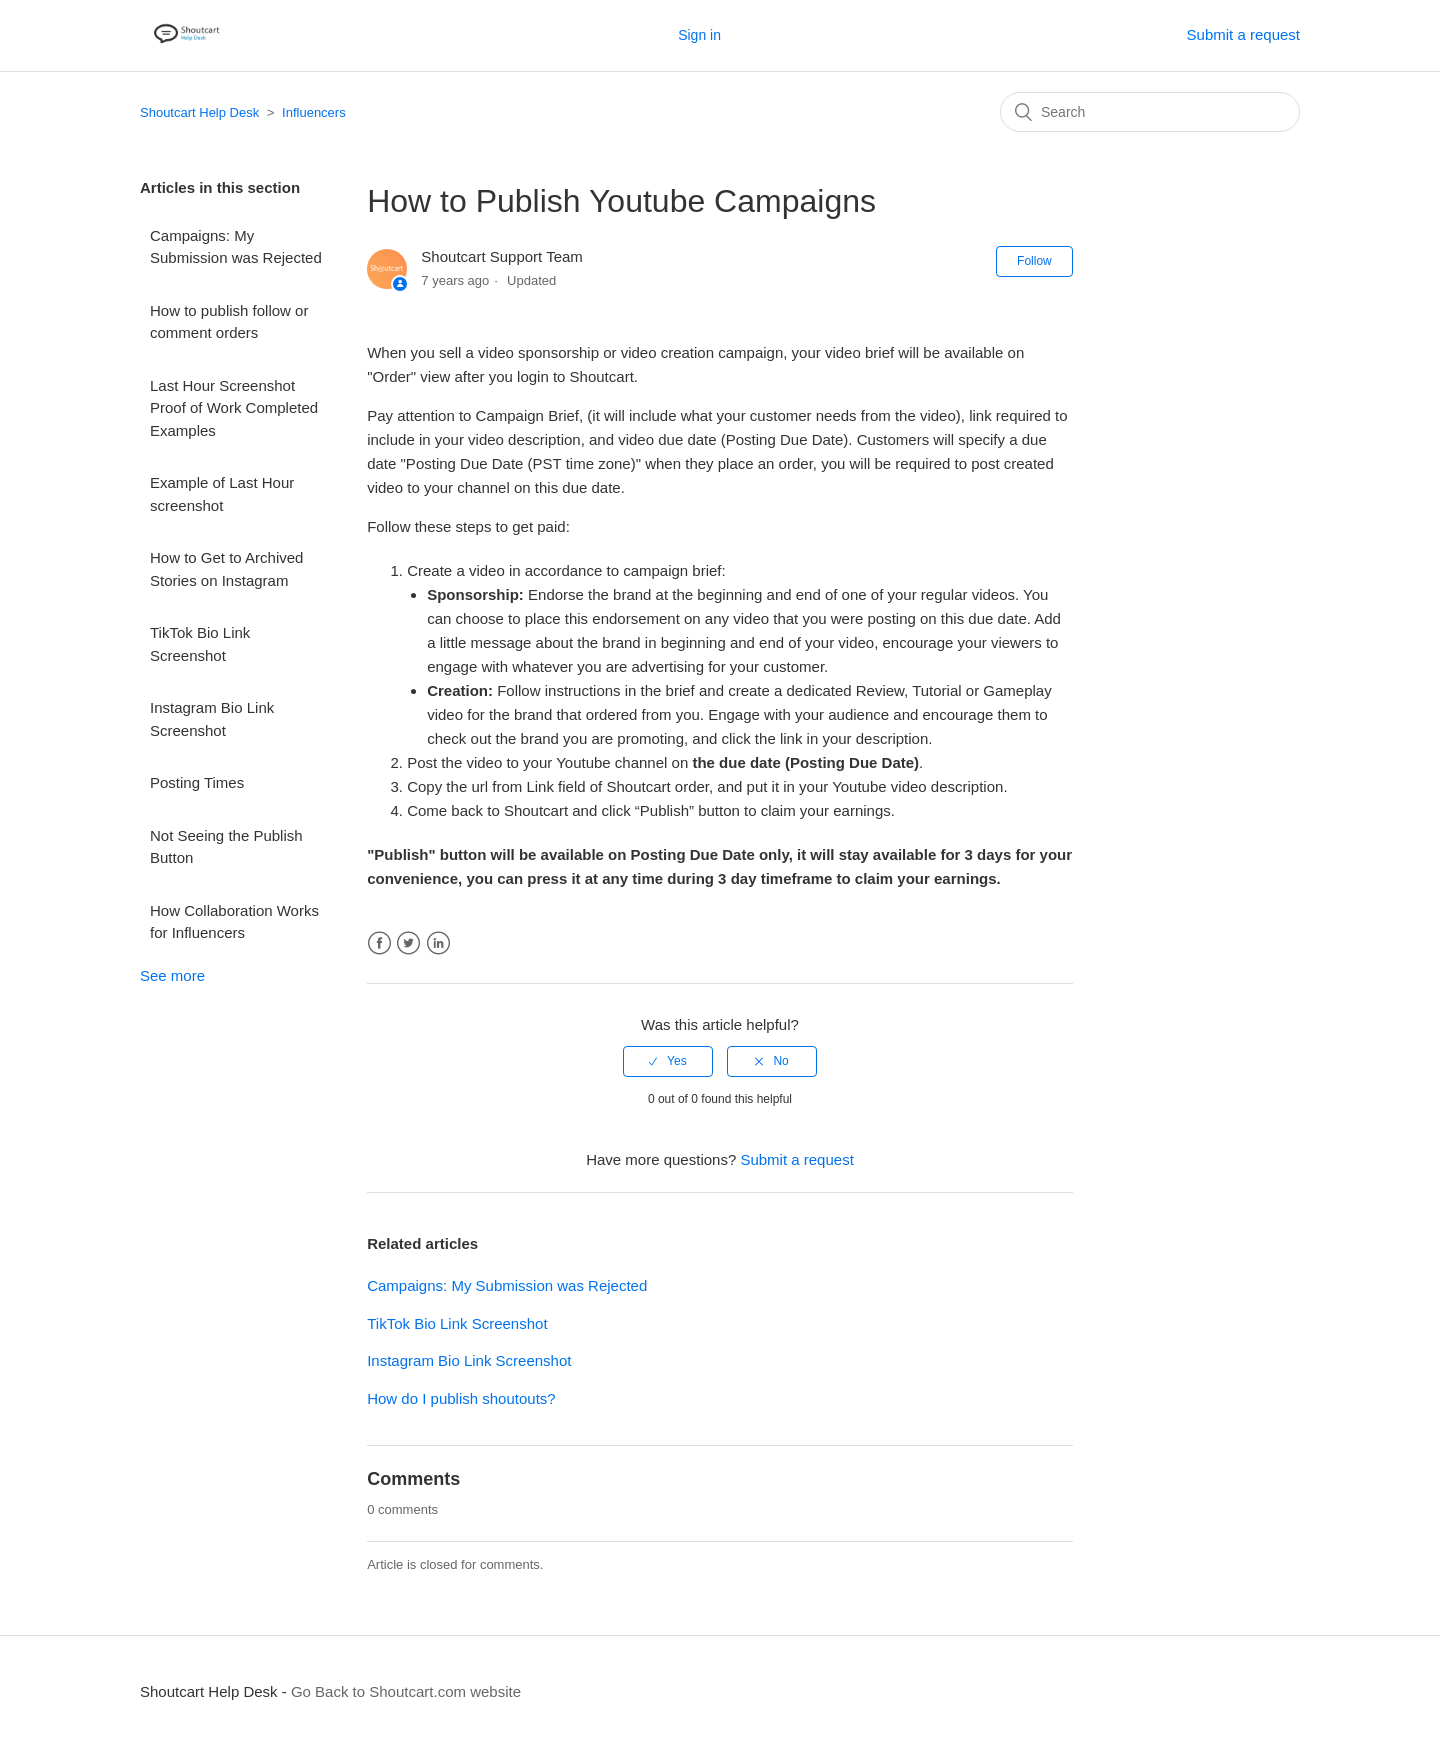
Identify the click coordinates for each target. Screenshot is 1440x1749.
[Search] (1150, 112)
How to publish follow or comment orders (229, 322)
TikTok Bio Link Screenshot (200, 644)
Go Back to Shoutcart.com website (406, 1691)
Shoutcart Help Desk (199, 112)
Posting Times (197, 782)
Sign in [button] (699, 35)
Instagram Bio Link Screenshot (212, 719)
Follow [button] (1034, 261)
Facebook (379, 943)
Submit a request (1243, 34)
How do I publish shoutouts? (461, 1398)
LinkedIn (438, 943)
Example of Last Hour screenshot (222, 494)
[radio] (668, 1061)
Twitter (408, 943)
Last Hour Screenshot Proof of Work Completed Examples (234, 408)
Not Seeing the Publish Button (226, 847)
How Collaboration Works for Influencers (234, 922)
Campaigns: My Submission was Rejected (236, 247)
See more (172, 975)
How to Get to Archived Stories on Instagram (226, 569)
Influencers (314, 112)
